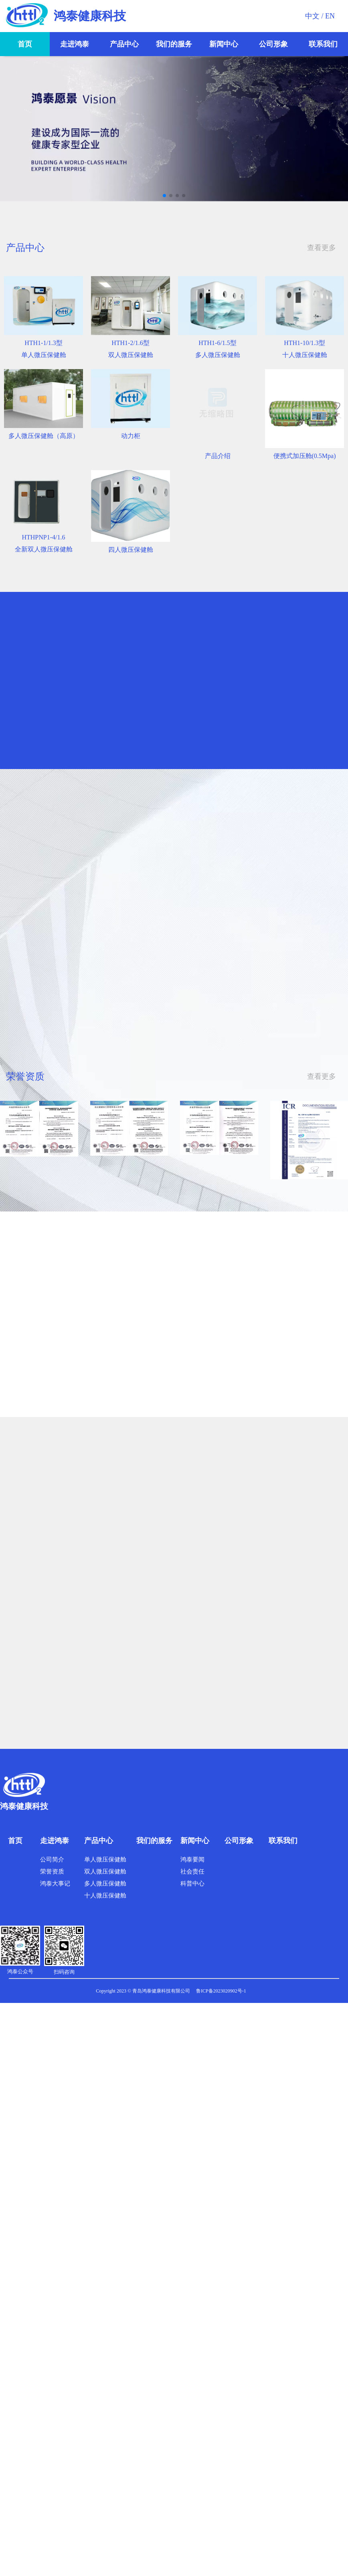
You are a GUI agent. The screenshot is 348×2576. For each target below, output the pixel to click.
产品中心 (124, 44)
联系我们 (323, 44)
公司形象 (273, 44)
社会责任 (192, 1871)
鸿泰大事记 (55, 1883)
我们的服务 (174, 44)
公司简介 (52, 1859)
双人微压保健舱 (105, 1871)
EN (330, 16)
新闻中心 (223, 44)
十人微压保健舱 (105, 1895)
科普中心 (192, 1883)
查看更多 (321, 248)
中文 (312, 16)
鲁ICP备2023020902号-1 (221, 1991)
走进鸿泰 (74, 44)
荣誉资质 (52, 1871)
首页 (25, 44)
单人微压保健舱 (105, 1859)
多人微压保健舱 (105, 1883)
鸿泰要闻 (192, 1859)
